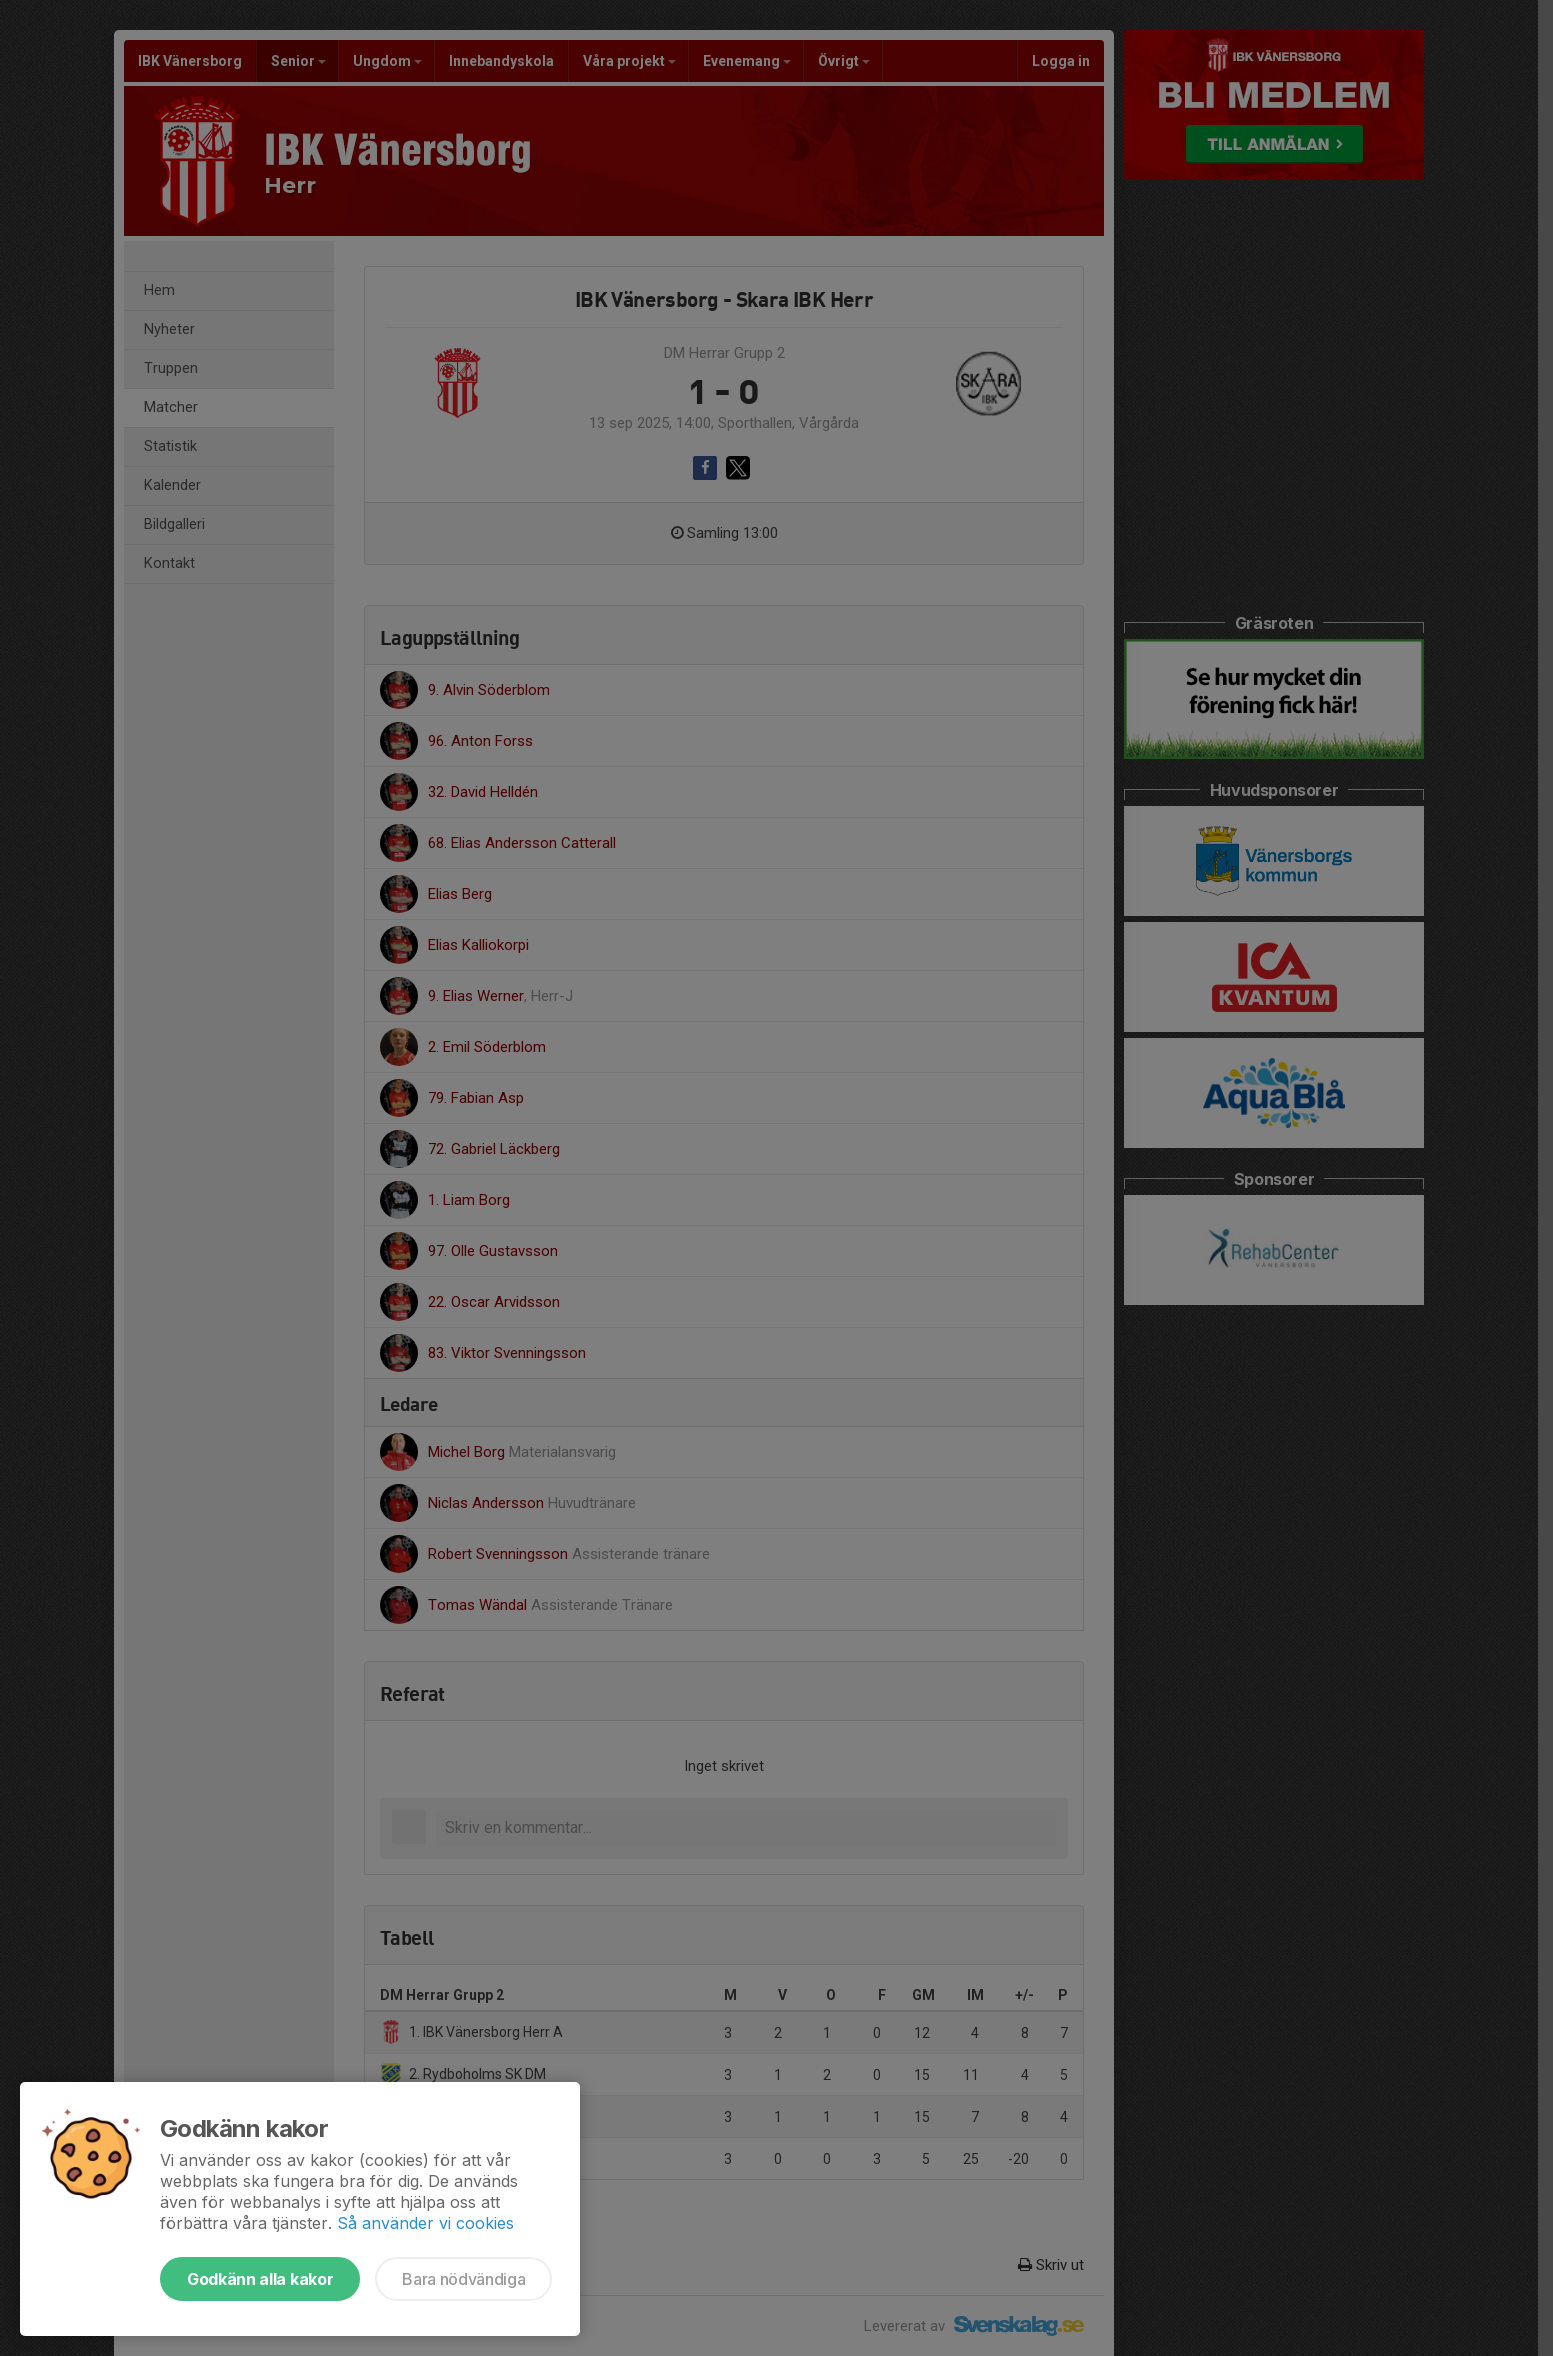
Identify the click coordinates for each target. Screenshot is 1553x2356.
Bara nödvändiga (463, 2279)
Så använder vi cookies (425, 2223)
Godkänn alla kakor (260, 2279)
